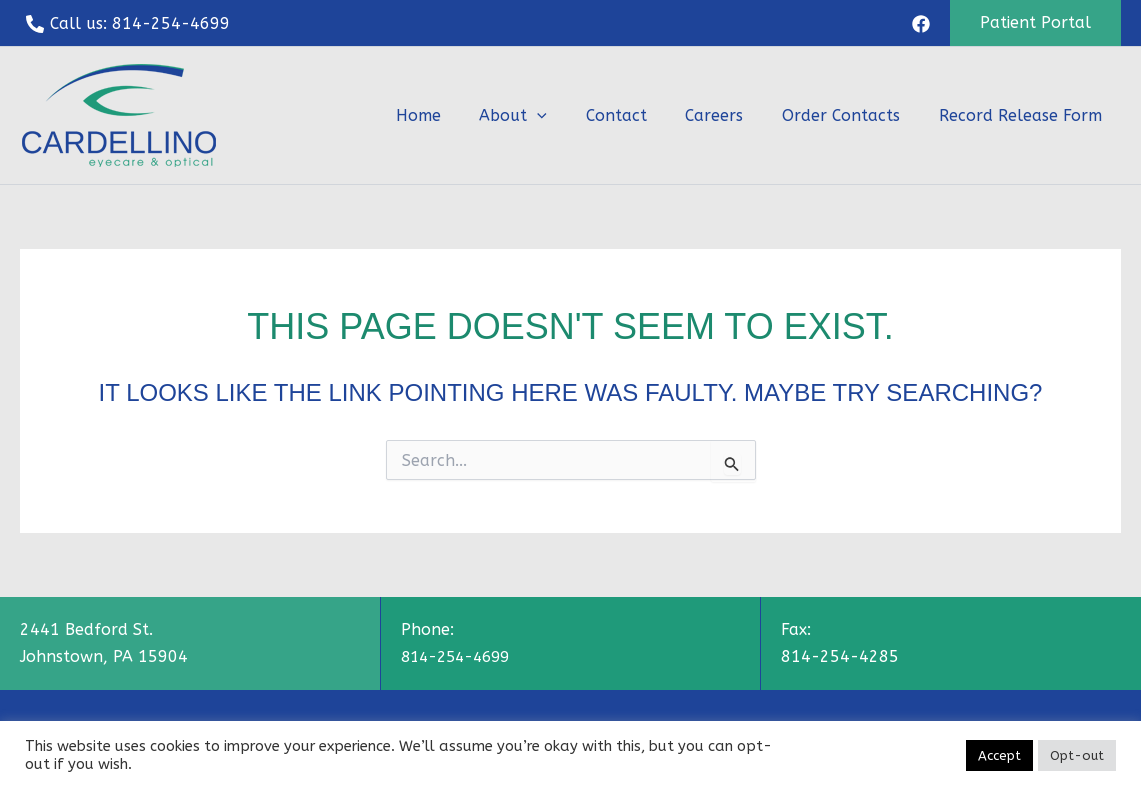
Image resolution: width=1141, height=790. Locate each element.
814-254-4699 (460, 656)
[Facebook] (921, 24)
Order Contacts (851, 115)
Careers (731, 115)
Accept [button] (999, 755)
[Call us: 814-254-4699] (128, 24)
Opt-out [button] (1077, 755)
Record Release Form (1023, 115)
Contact (639, 115)
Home (454, 115)
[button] (1035, 23)
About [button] (543, 116)
